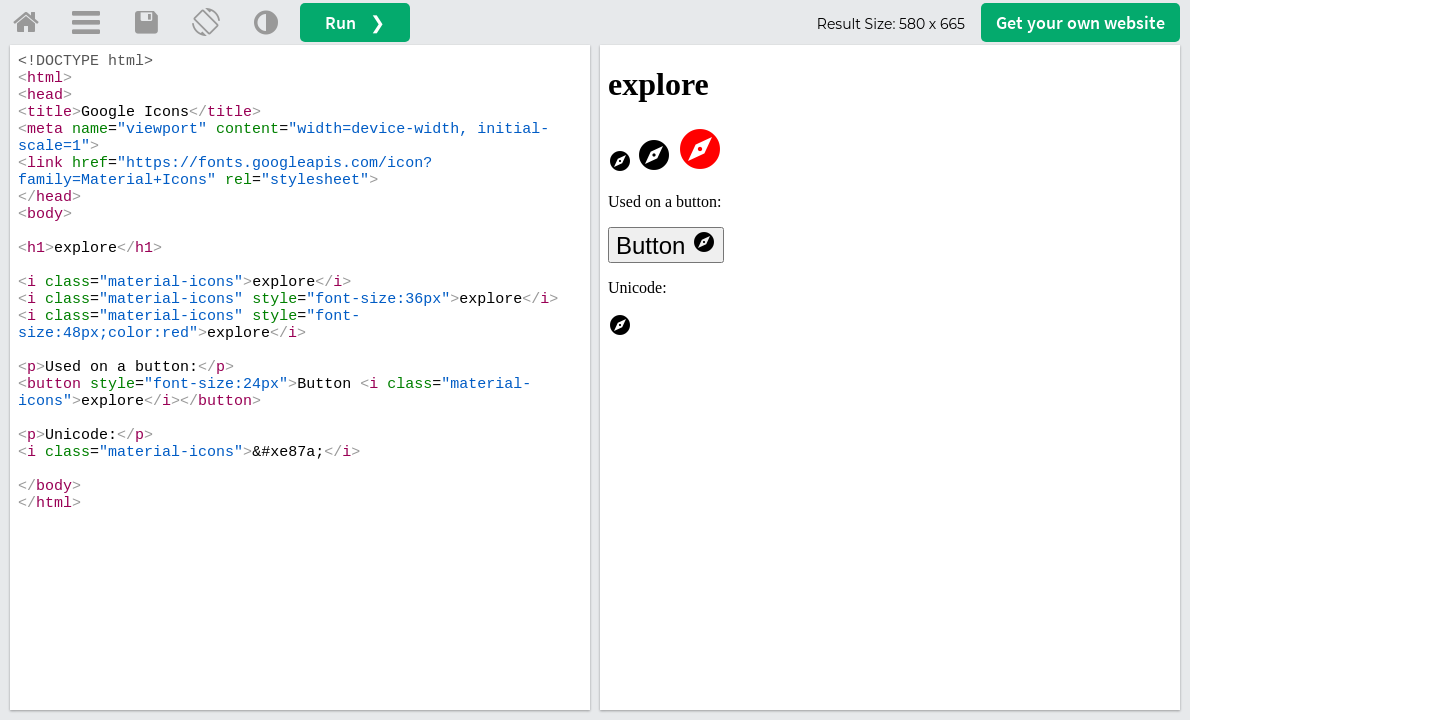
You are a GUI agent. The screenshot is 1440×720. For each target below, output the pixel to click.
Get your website (1080, 22)
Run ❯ (355, 22)
